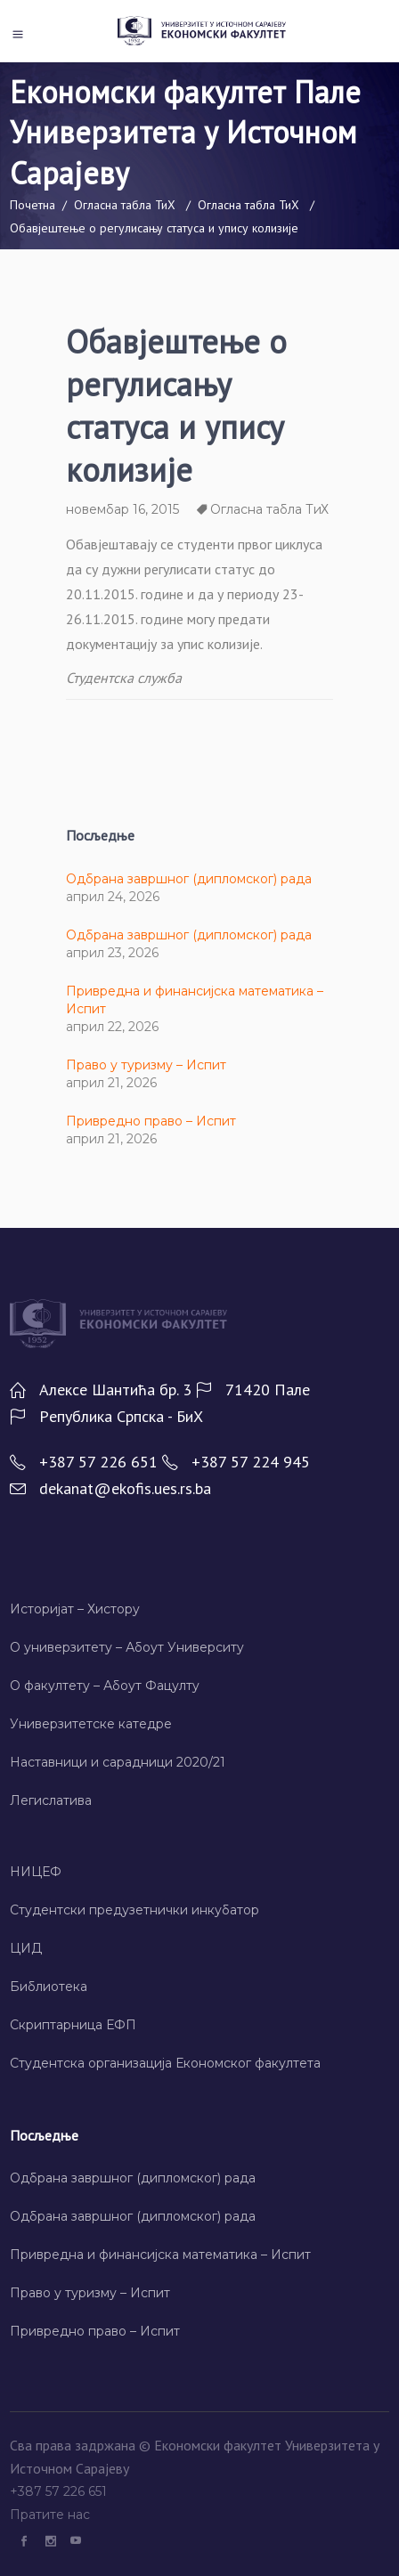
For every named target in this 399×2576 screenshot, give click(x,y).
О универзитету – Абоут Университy (127, 1647)
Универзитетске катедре (91, 1724)
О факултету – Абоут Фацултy (105, 1686)
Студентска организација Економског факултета (165, 2063)
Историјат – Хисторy (75, 1609)
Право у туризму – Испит (146, 1065)
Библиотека (48, 1987)
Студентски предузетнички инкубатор (134, 1910)
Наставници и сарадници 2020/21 (117, 1762)
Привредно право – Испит (151, 1121)
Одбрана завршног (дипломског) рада (189, 879)
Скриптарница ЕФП (73, 2025)
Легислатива (51, 1800)
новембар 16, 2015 (122, 509)
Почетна (32, 205)
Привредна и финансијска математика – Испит (160, 2255)
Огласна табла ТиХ (124, 205)
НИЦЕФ (35, 1872)
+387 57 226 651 (60, 2491)
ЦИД (26, 1948)
